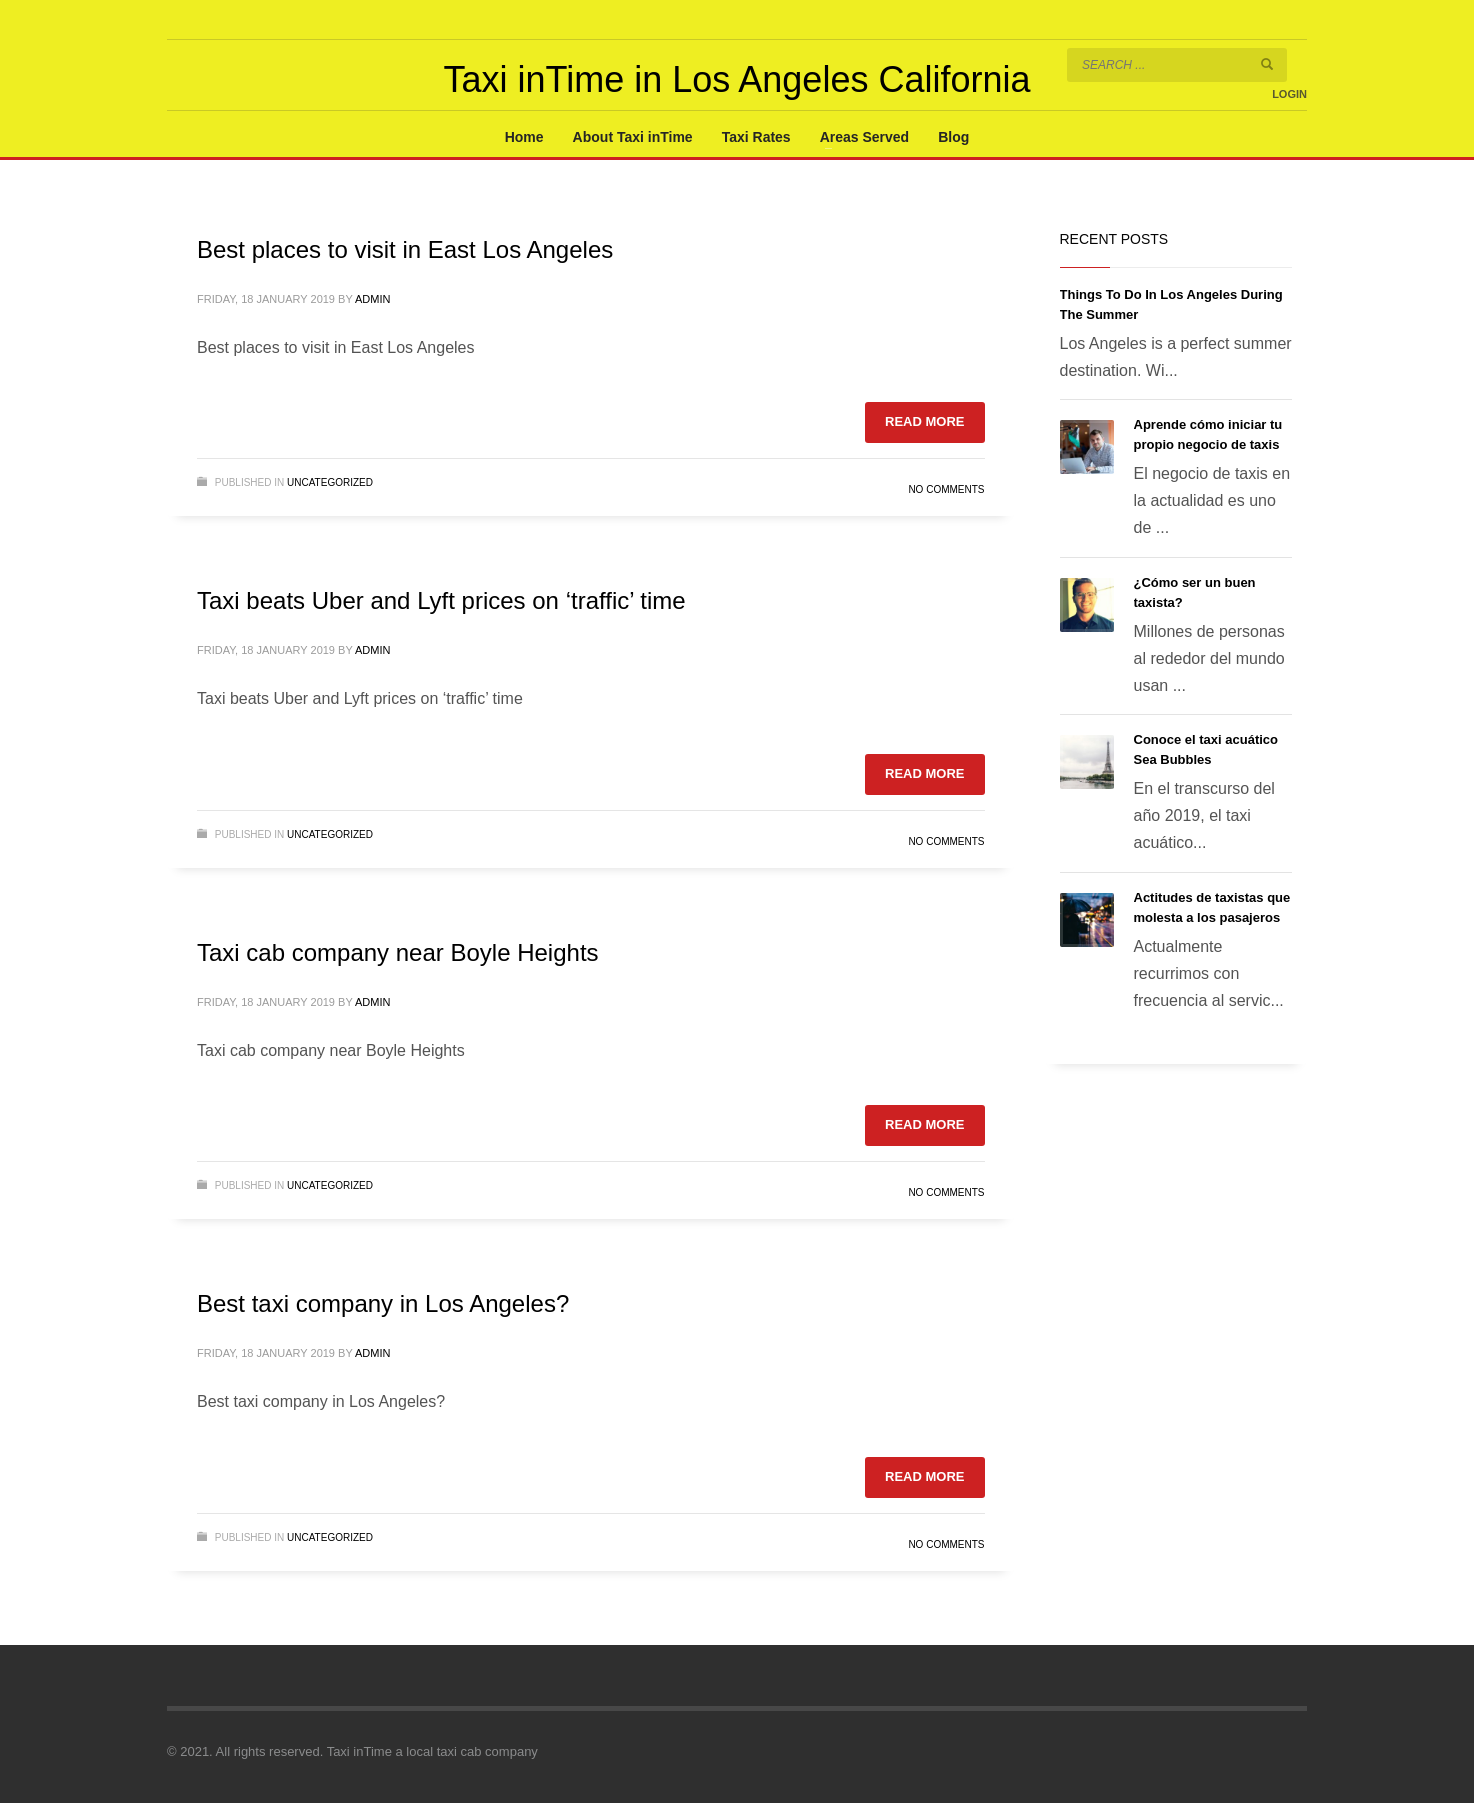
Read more (924, 421)
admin (372, 299)
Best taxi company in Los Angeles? (383, 1303)
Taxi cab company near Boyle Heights (398, 952)
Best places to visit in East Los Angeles (405, 249)
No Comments (946, 489)
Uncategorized (330, 482)
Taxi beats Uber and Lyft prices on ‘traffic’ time (441, 600)
